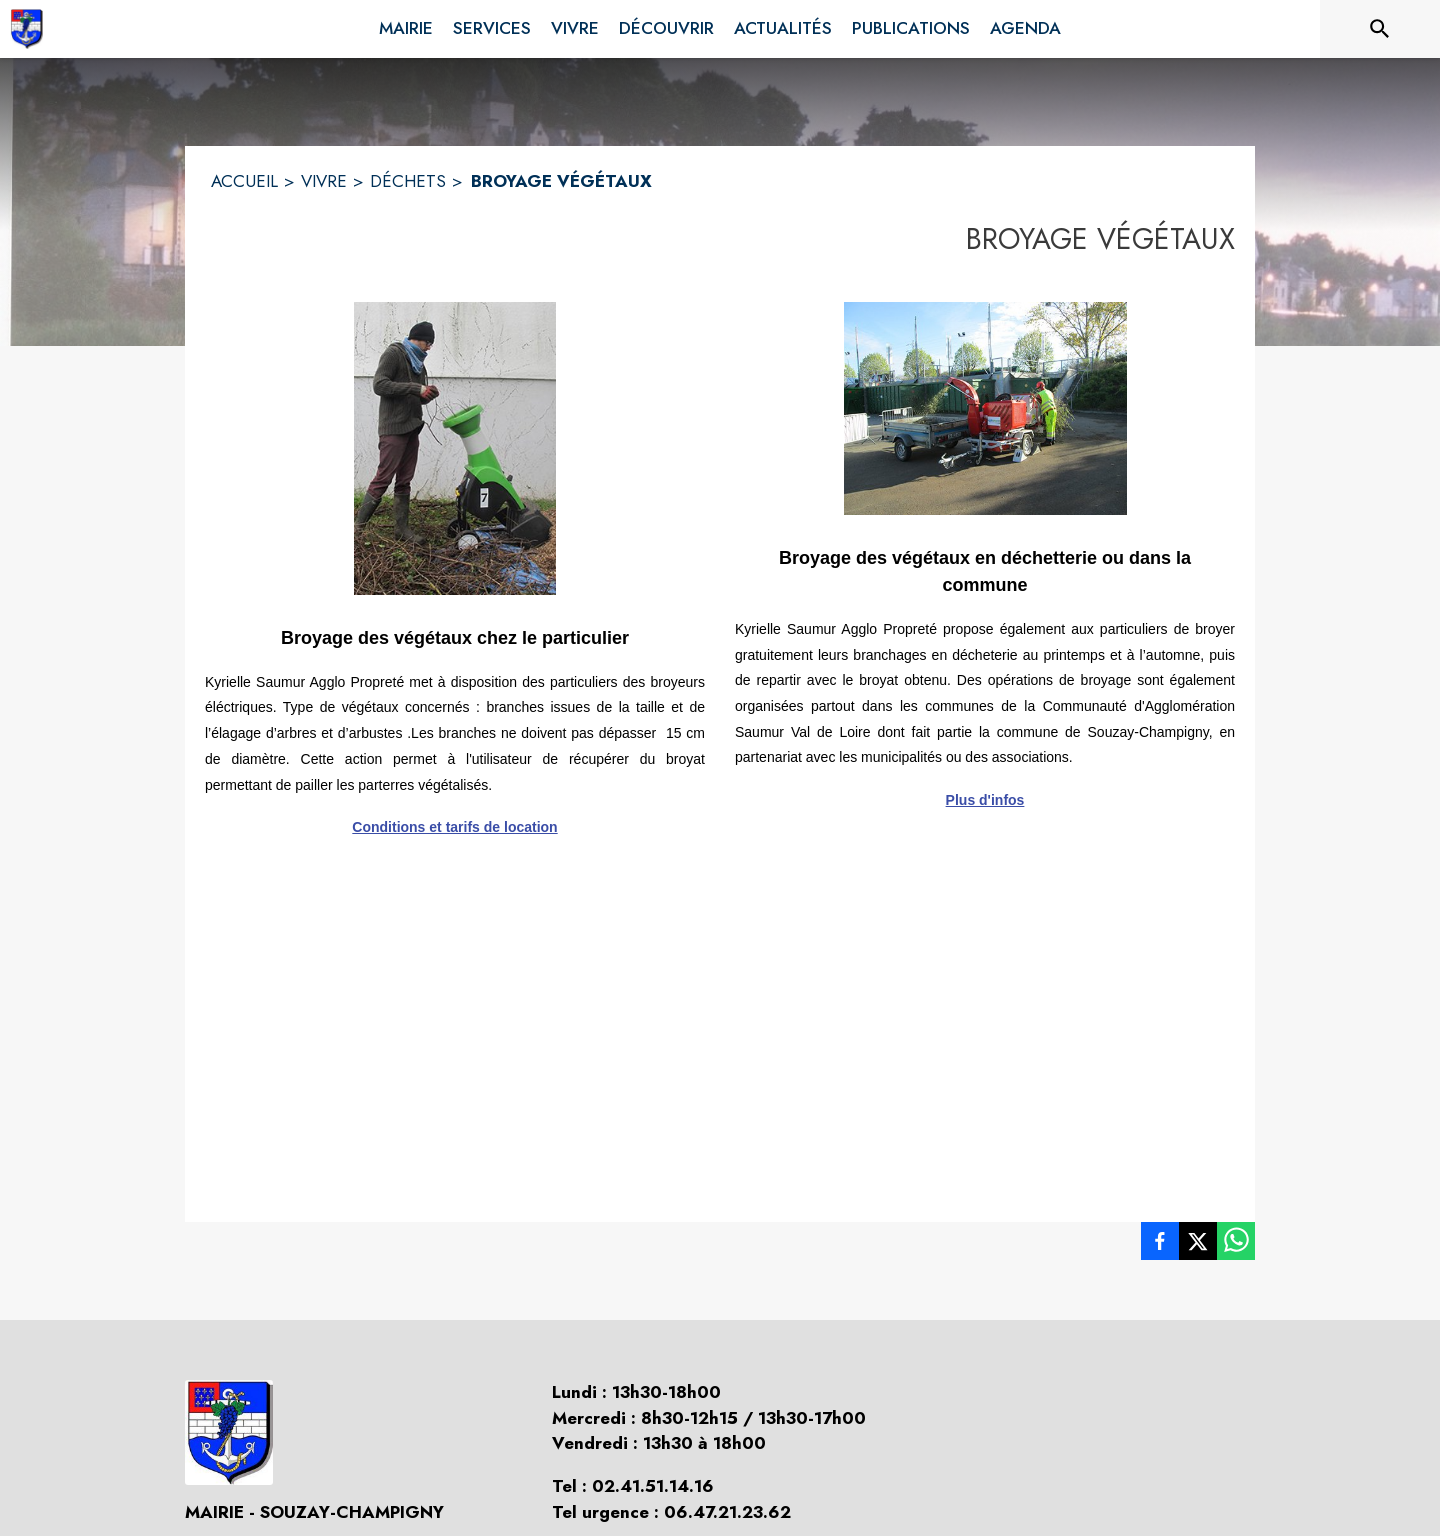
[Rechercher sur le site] (1380, 29)
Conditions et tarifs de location (454, 827)
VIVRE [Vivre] (324, 181)
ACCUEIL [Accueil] (244, 181)
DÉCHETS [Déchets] (408, 181)
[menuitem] (406, 25)
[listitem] (1160, 1245)
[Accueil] (26, 29)
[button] (455, 448)
